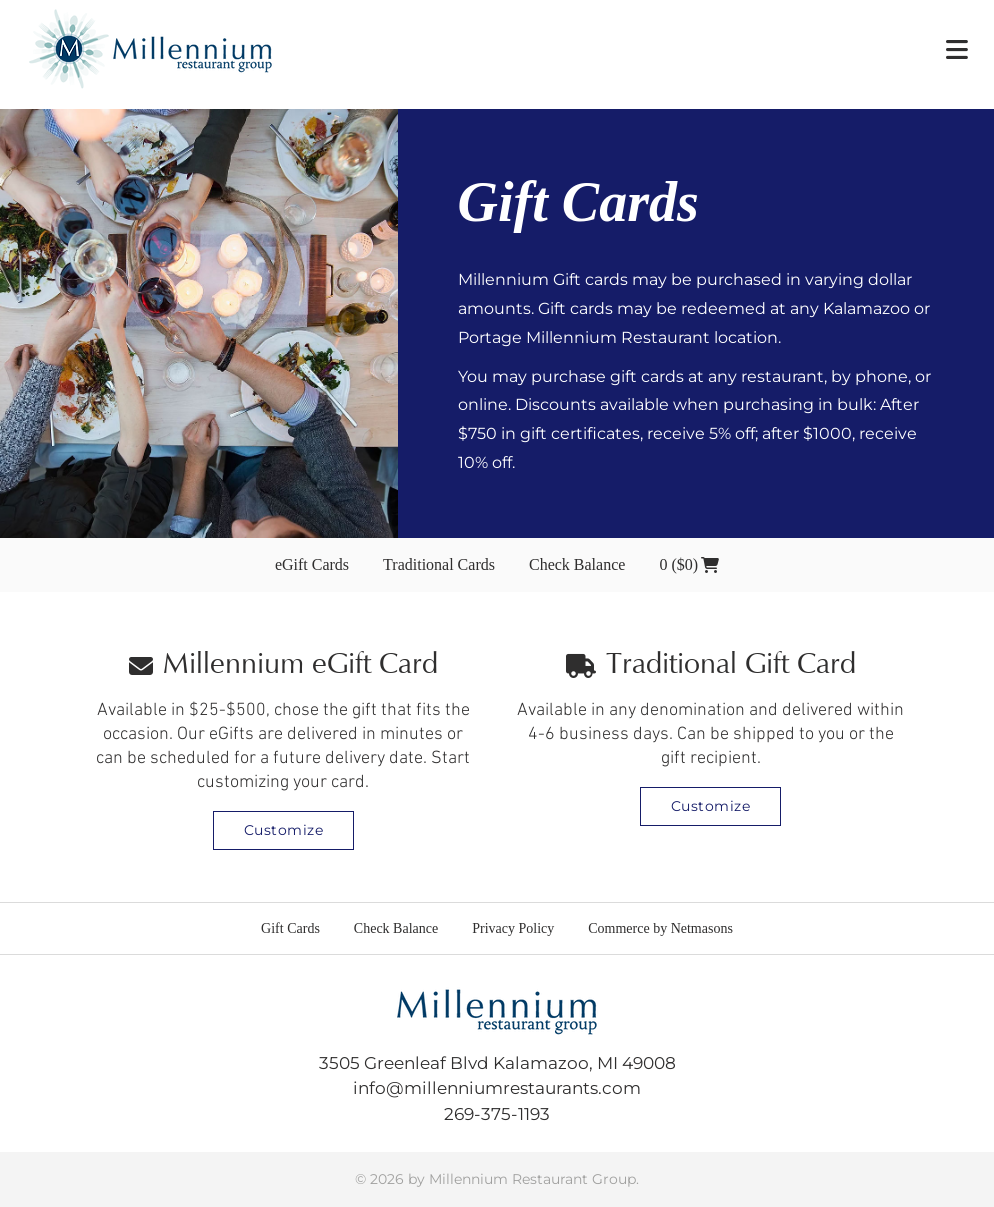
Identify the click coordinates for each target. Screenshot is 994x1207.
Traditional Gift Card (711, 666)
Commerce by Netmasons (660, 928)
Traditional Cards (439, 564)
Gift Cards (290, 928)
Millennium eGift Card (283, 666)
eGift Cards (312, 564)
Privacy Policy (513, 928)
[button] (957, 49)
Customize (284, 830)
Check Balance (577, 564)
